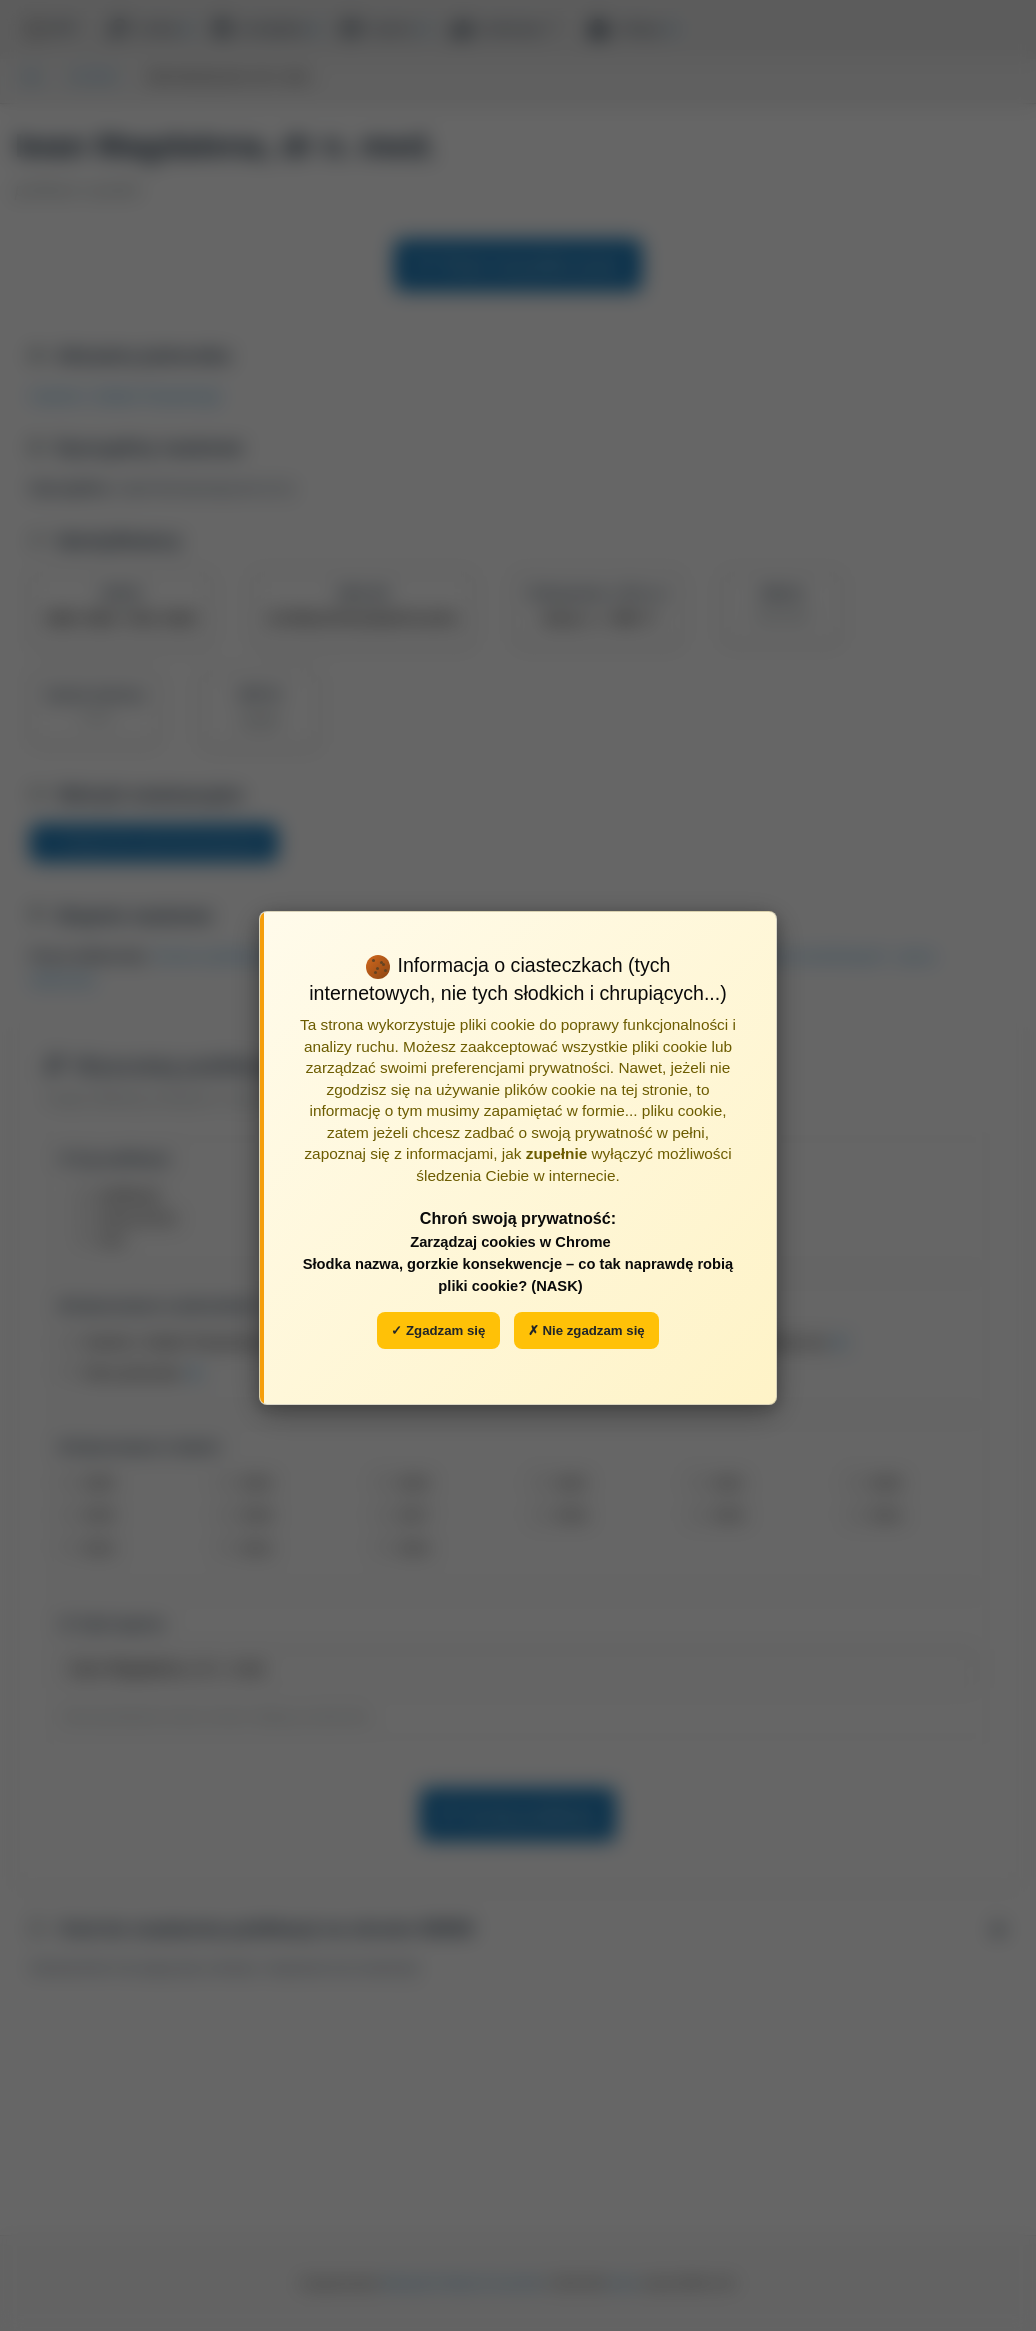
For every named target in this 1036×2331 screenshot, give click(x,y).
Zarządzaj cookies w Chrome (510, 1242)
